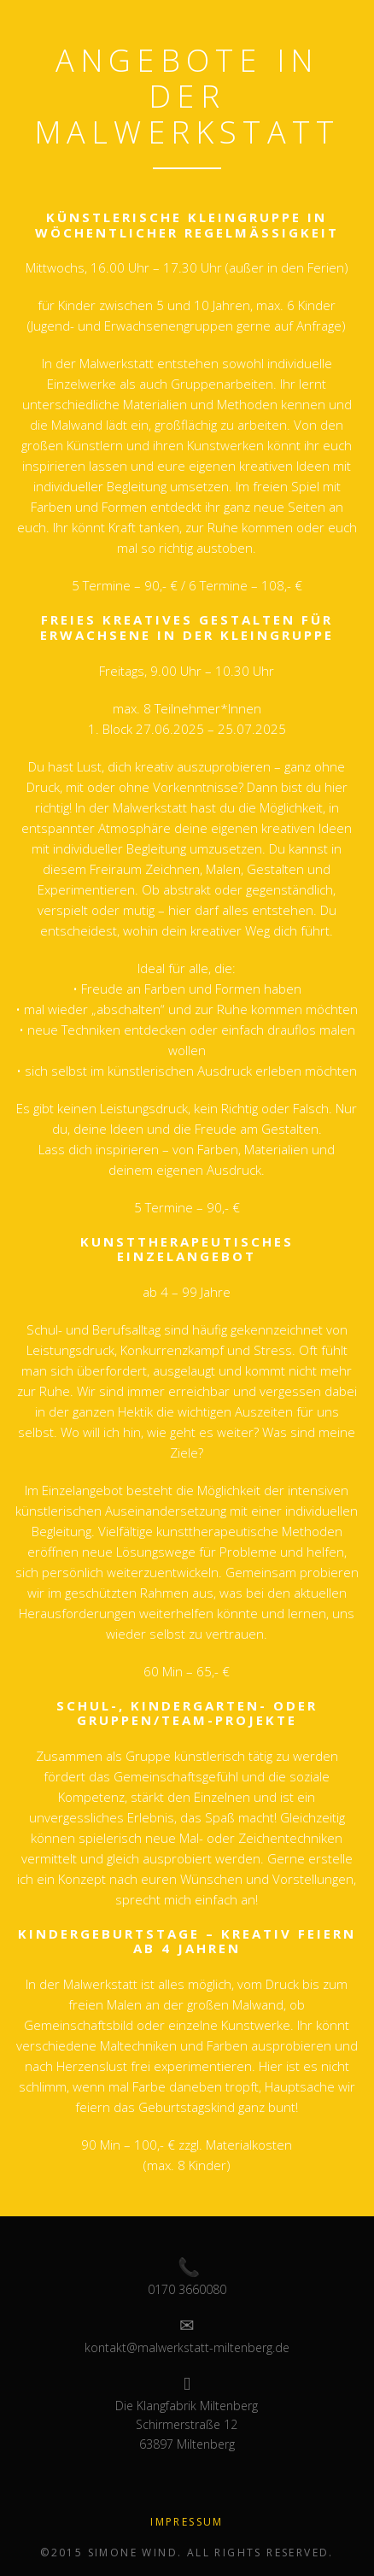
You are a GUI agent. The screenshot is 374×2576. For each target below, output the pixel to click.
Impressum (187, 2521)
